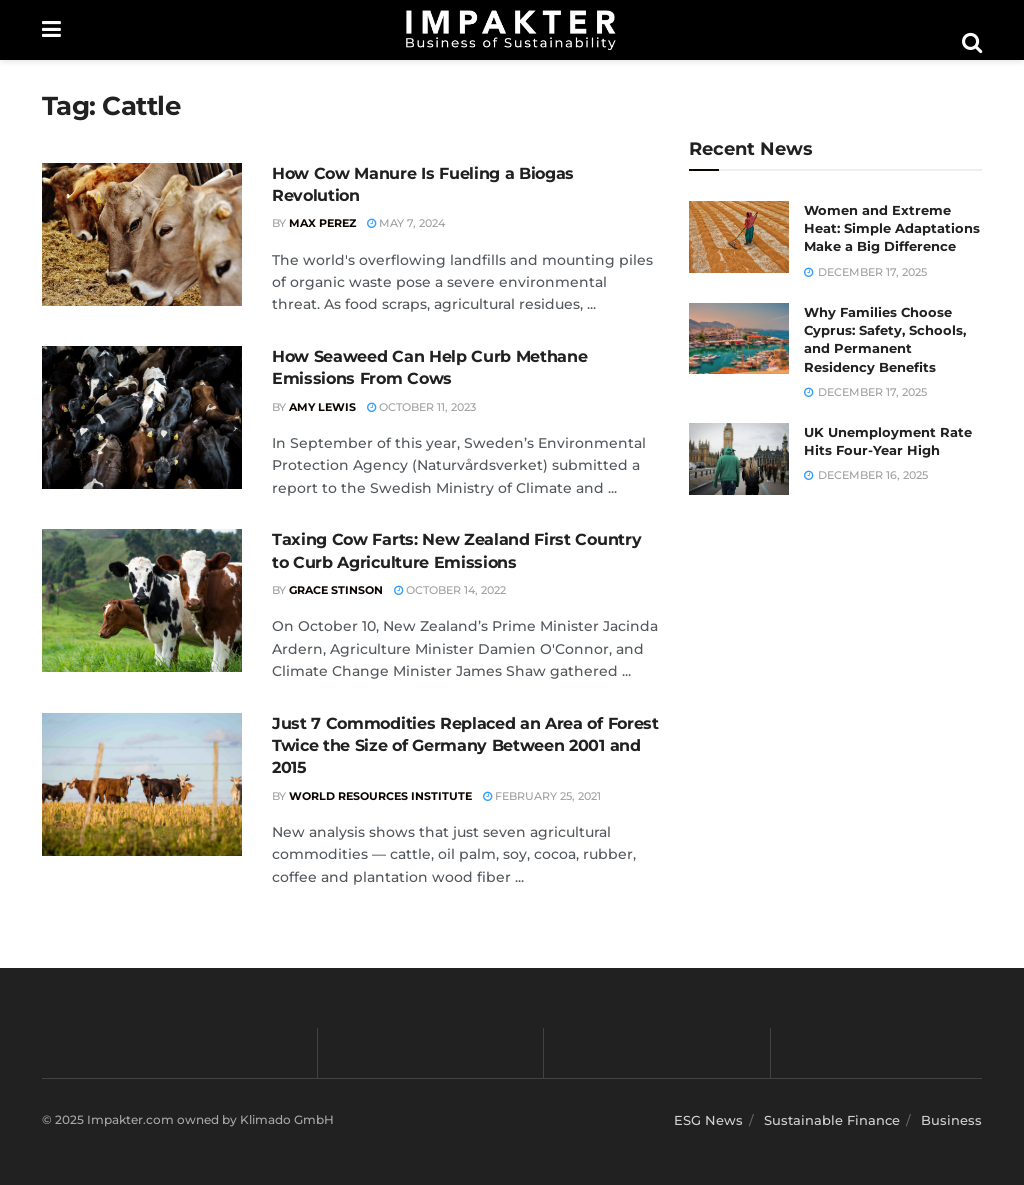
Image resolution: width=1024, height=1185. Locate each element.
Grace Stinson (336, 590)
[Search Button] (972, 43)
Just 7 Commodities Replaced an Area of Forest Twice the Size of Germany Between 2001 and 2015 (465, 746)
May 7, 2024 (406, 223)
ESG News (708, 1120)
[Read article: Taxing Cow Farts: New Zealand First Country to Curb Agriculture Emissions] (142, 600)
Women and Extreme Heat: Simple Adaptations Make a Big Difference (892, 228)
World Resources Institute (380, 796)
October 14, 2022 (450, 590)
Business (951, 1120)
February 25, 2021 (542, 796)
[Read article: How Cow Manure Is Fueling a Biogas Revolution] (142, 234)
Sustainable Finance (832, 1120)
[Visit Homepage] (511, 30)
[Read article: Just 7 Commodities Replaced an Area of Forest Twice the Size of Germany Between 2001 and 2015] (142, 784)
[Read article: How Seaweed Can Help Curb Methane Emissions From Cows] (142, 417)
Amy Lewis (322, 407)
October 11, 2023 (421, 407)
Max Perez (322, 223)
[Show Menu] (51, 30)
